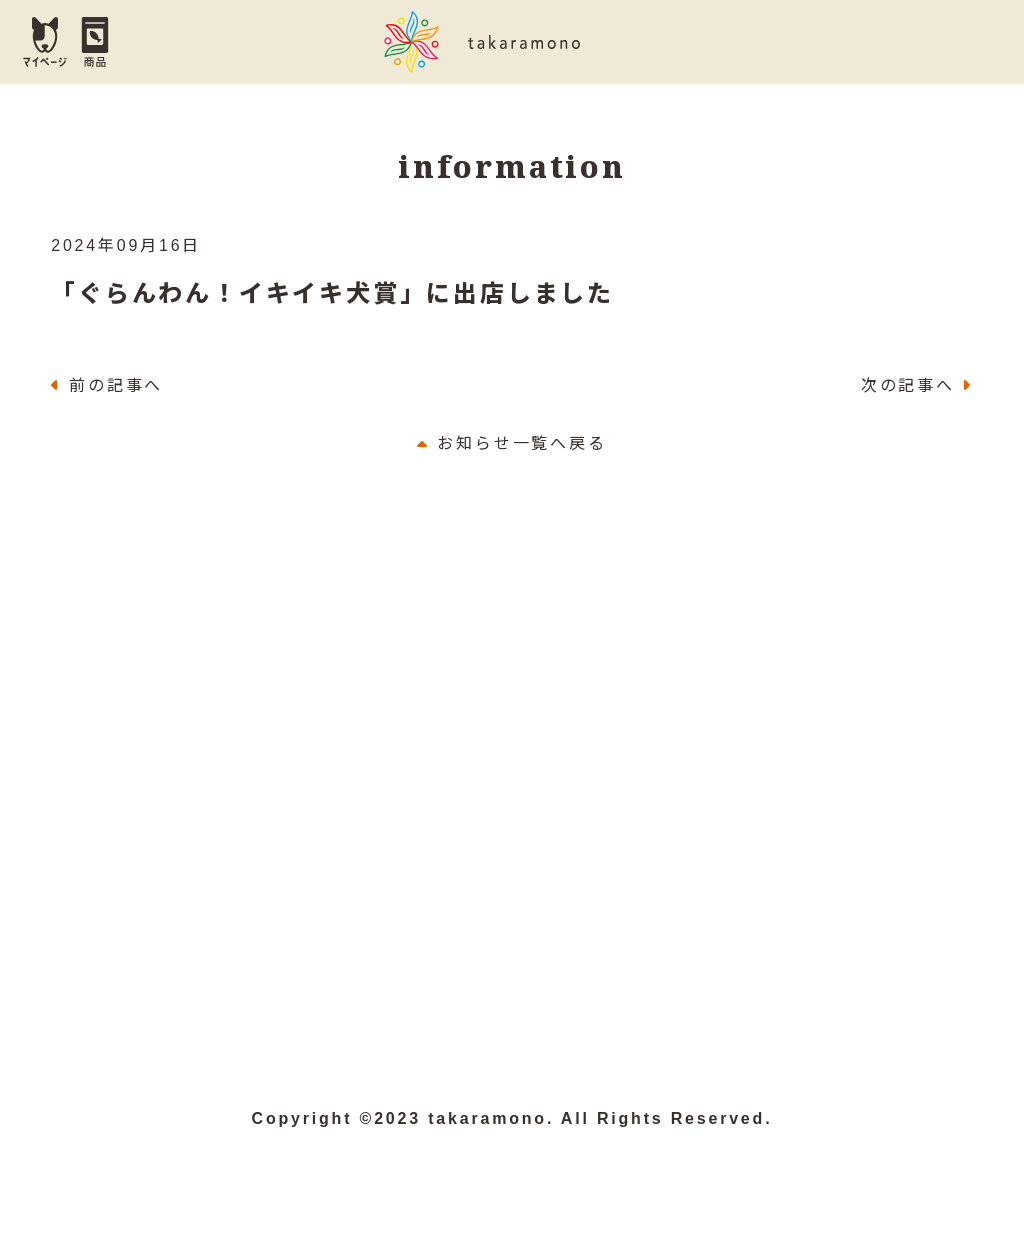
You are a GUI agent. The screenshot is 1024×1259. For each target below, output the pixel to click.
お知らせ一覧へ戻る (511, 447)
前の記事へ (116, 390)
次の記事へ (908, 390)
